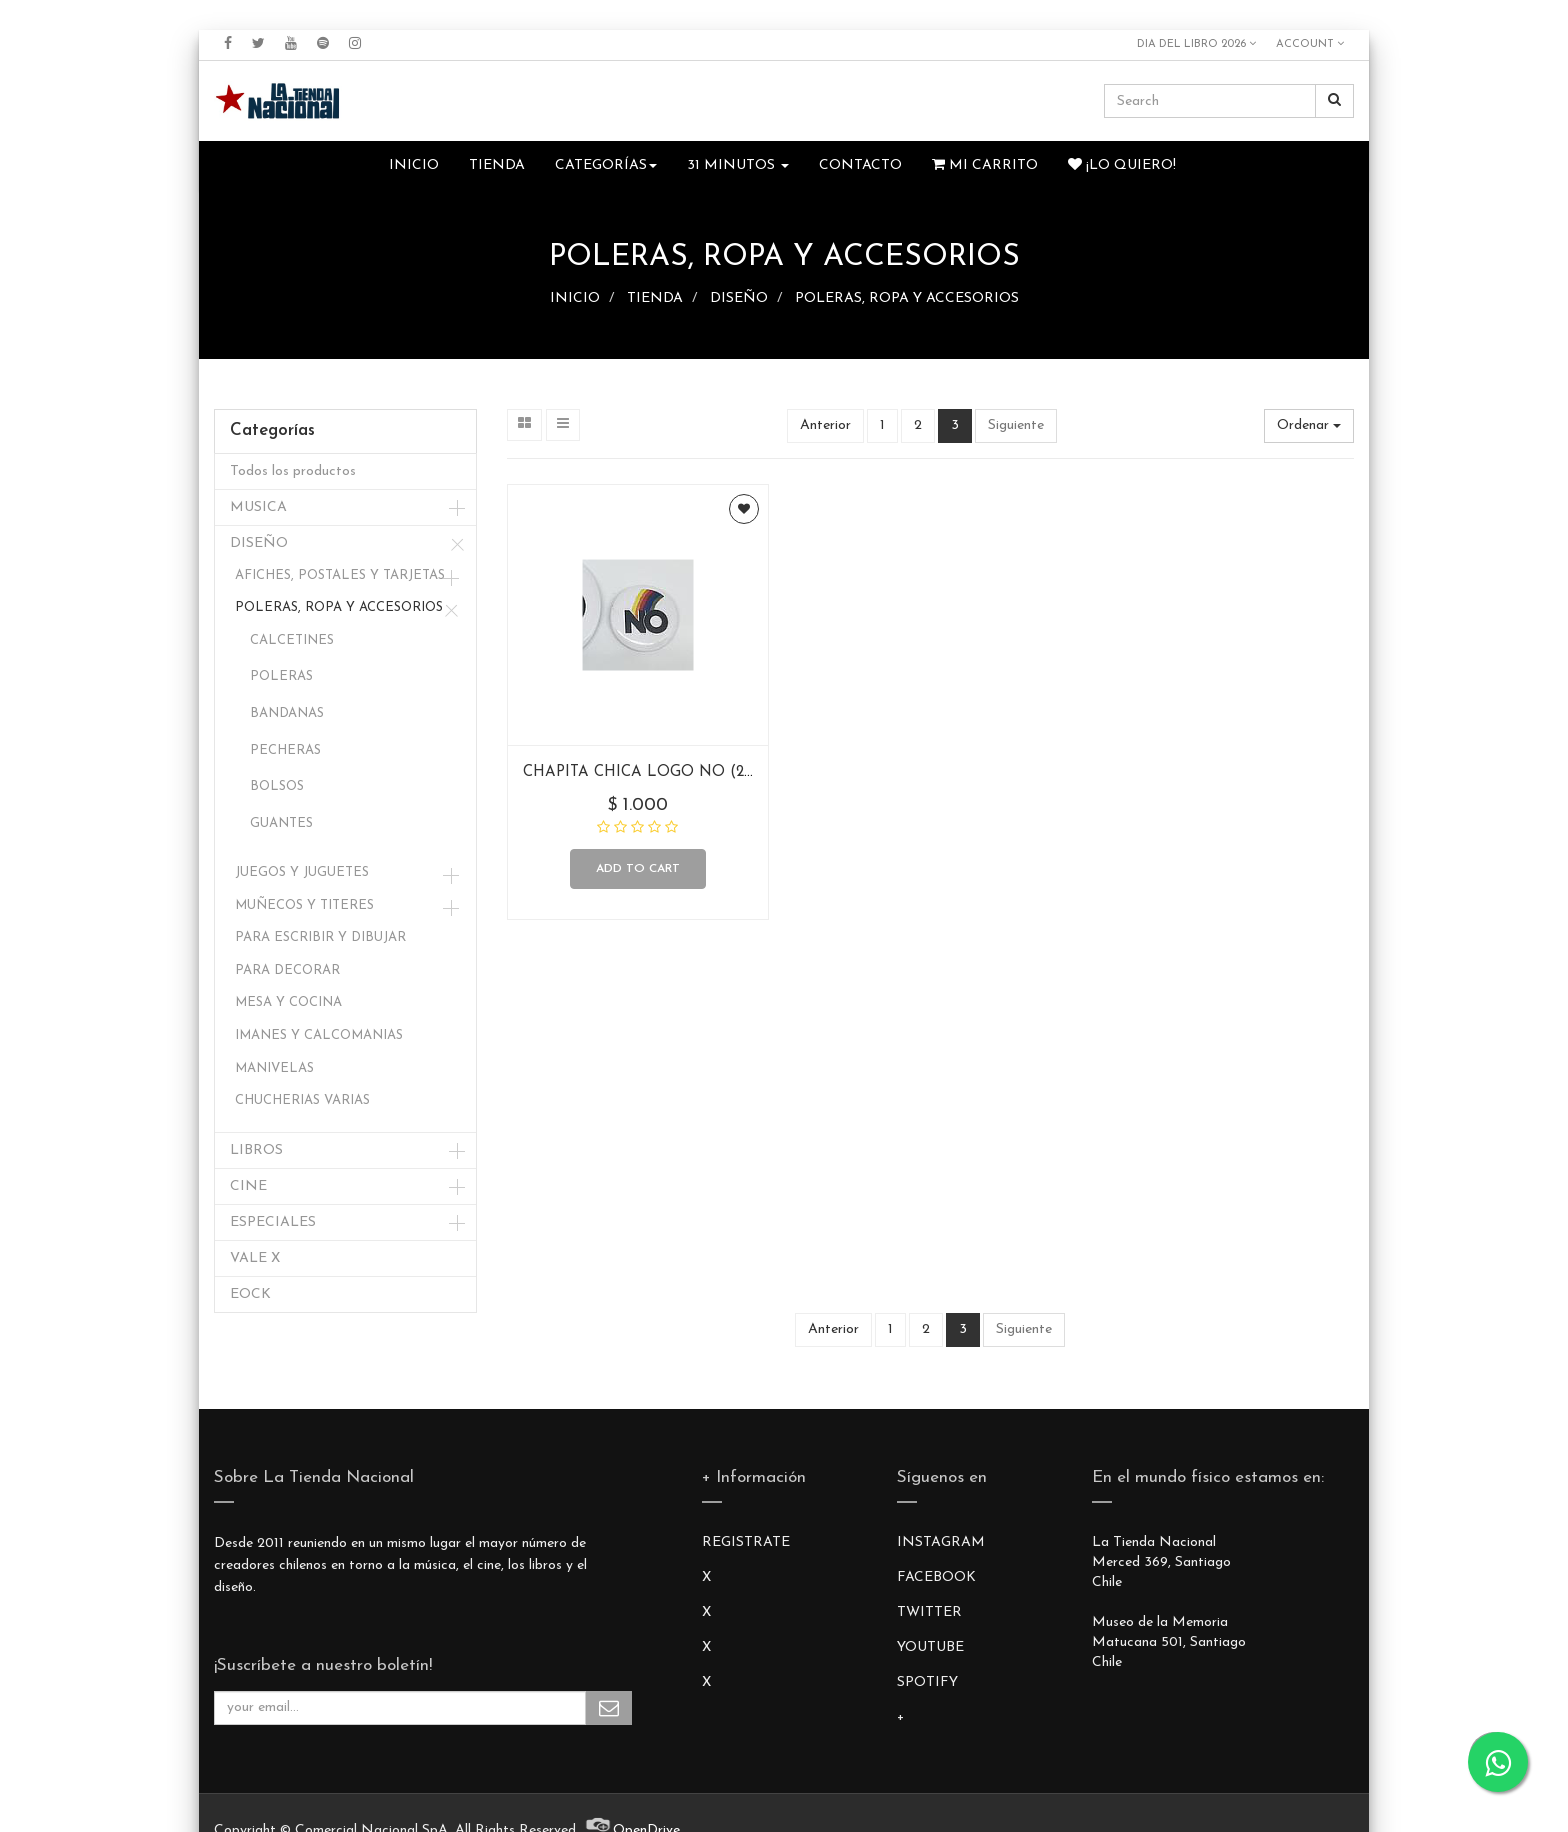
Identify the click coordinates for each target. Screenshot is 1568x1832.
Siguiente (1016, 425)
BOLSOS (277, 786)
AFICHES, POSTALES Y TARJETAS (340, 575)
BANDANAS (287, 713)
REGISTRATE (746, 1542)
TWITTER (929, 1612)
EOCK (250, 1294)
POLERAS (281, 676)
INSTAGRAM (941, 1542)
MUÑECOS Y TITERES (304, 905)
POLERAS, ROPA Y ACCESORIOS (907, 298)
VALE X (255, 1258)
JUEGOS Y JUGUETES (302, 872)
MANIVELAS (274, 1068)
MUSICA (258, 507)
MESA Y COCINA (288, 1002)
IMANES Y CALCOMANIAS (319, 1035)
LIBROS (256, 1150)
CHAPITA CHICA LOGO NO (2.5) (642, 772)
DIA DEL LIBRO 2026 (1196, 44)
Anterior (825, 425)
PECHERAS (285, 750)
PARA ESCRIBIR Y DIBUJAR (320, 937)
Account (1310, 44)
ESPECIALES (273, 1222)
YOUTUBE (930, 1647)
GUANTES (281, 823)
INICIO (575, 298)
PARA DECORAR (287, 970)
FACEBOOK (936, 1577)
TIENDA (655, 298)
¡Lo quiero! (1122, 165)
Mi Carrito (985, 165)
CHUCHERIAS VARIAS (302, 1100)
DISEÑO (739, 298)
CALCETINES (292, 640)
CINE (248, 1186)
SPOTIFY (927, 1682)
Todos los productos (293, 471)
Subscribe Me (609, 1708)
